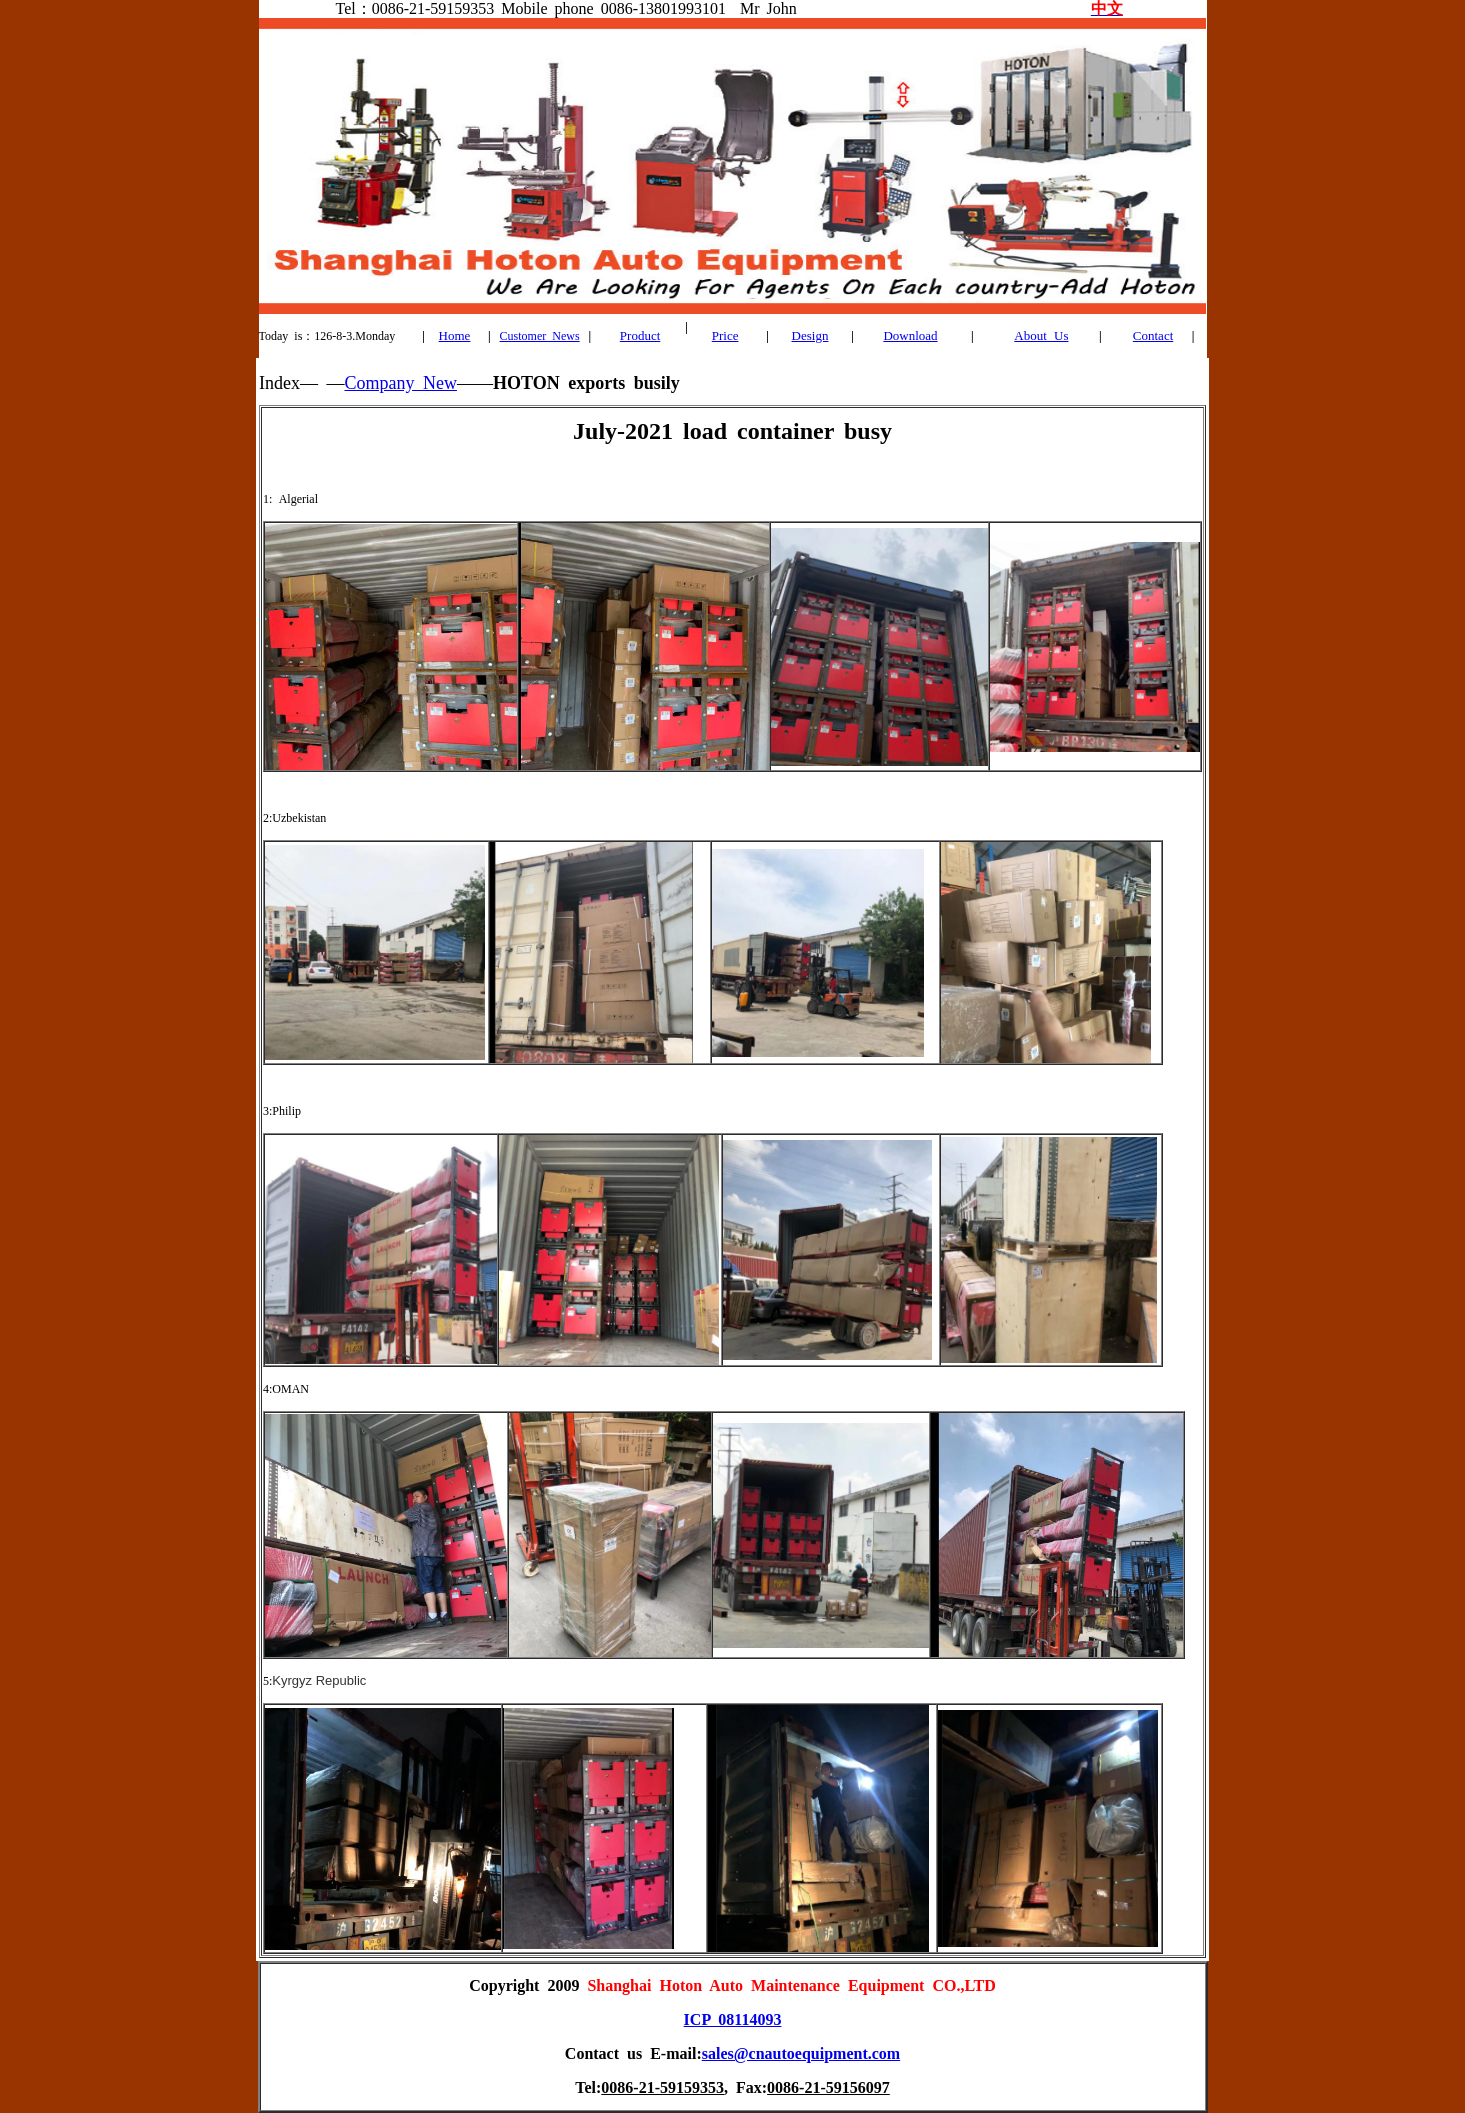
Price (725, 335)
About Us (1041, 335)
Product (640, 335)
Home (455, 335)
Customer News (540, 336)
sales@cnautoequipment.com (801, 2053)
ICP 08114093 (733, 2019)
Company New (400, 383)
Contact (1153, 335)
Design (810, 335)
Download (910, 335)
